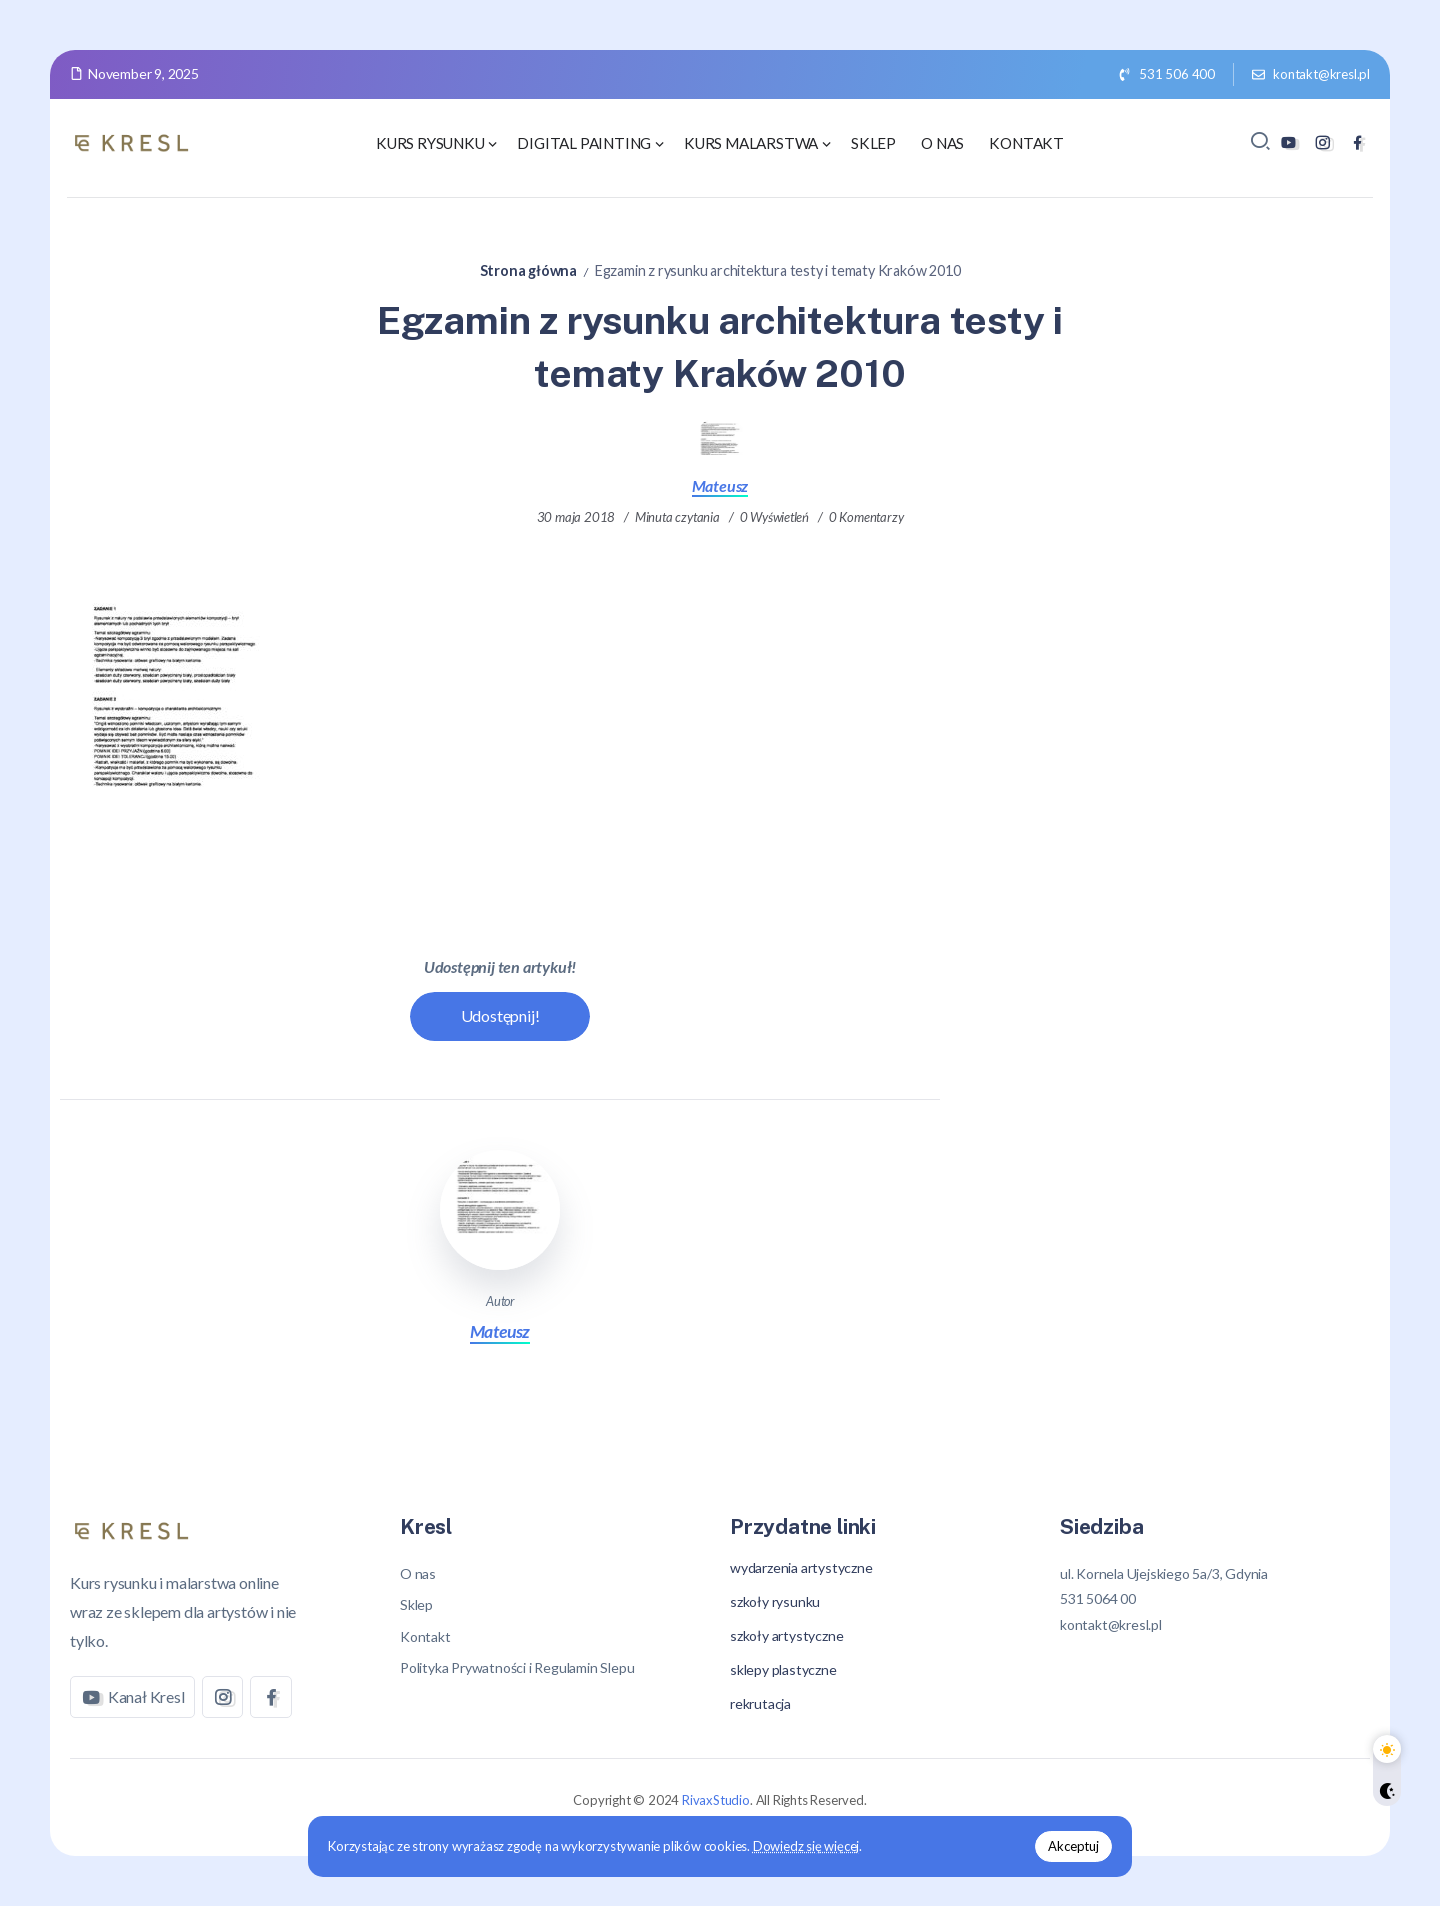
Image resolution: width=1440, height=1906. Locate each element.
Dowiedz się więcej (818, 1845)
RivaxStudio (716, 1800)
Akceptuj (1062, 1845)
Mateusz (720, 485)
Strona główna (528, 270)
